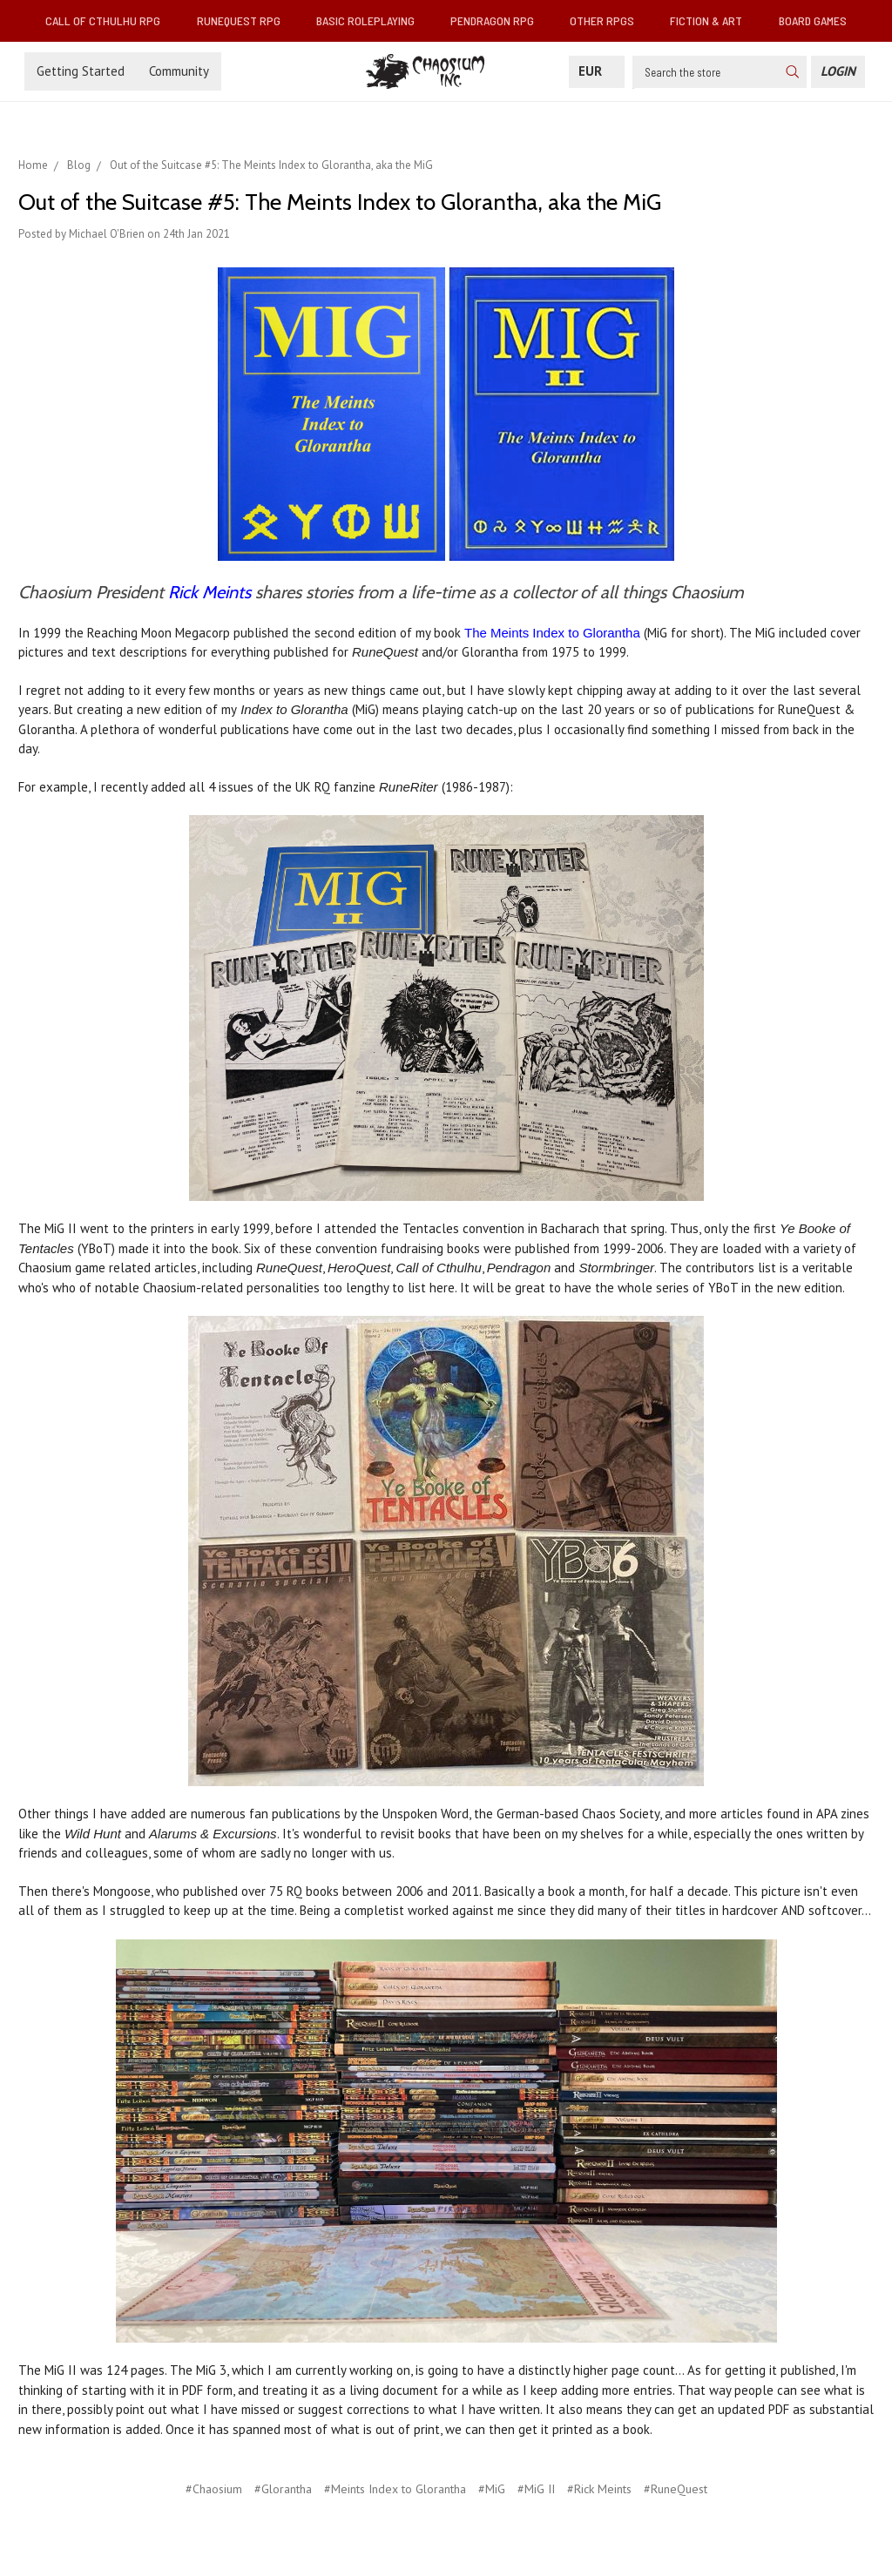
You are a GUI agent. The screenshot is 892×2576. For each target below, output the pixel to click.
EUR (596, 71)
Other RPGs (609, 20)
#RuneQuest (675, 2489)
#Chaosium (214, 2489)
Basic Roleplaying (372, 20)
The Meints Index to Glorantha (552, 632)
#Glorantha (283, 2489)
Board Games (813, 20)
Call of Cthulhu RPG (109, 20)
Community (179, 71)
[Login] (838, 72)
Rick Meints (209, 592)
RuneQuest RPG (245, 20)
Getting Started (81, 71)
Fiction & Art (713, 20)
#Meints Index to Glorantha (395, 2489)
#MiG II (536, 2489)
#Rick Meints (599, 2489)
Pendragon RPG (499, 20)
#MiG (491, 2489)
